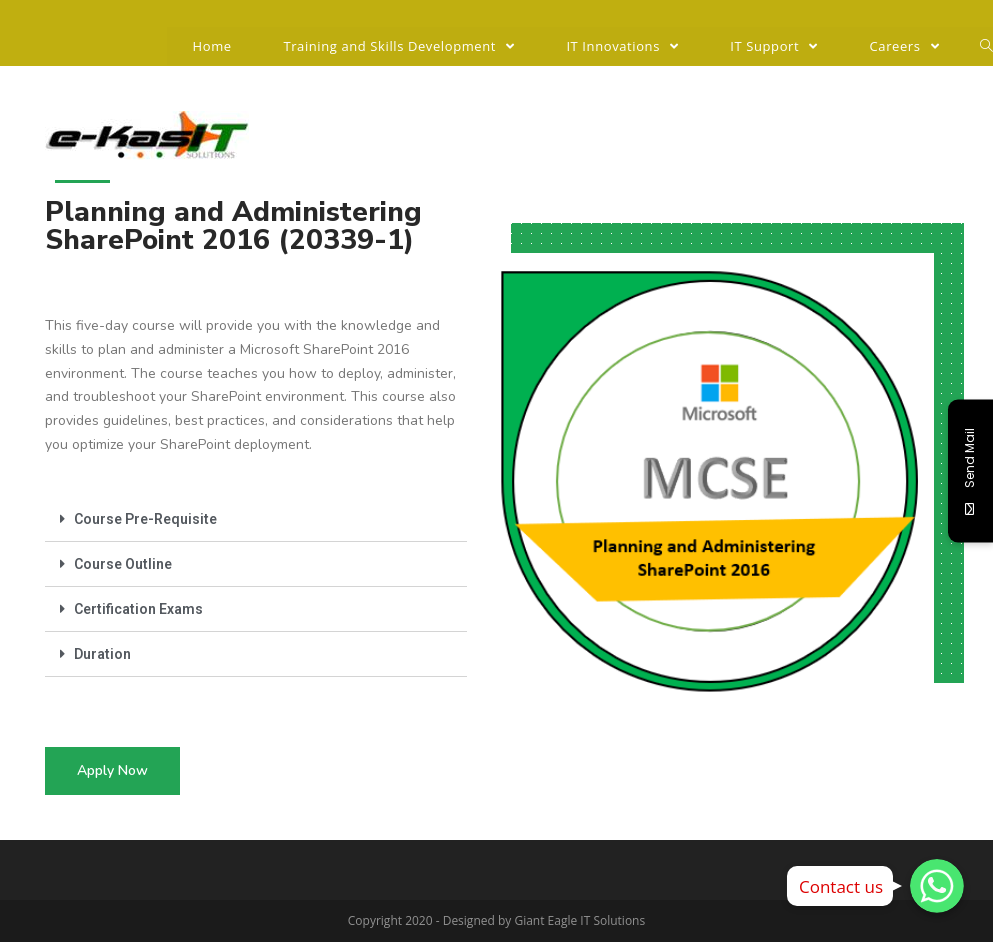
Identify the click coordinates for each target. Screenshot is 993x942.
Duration (102, 654)
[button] (112, 771)
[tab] (256, 519)
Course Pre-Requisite (145, 519)
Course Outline (123, 564)
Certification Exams (138, 609)
